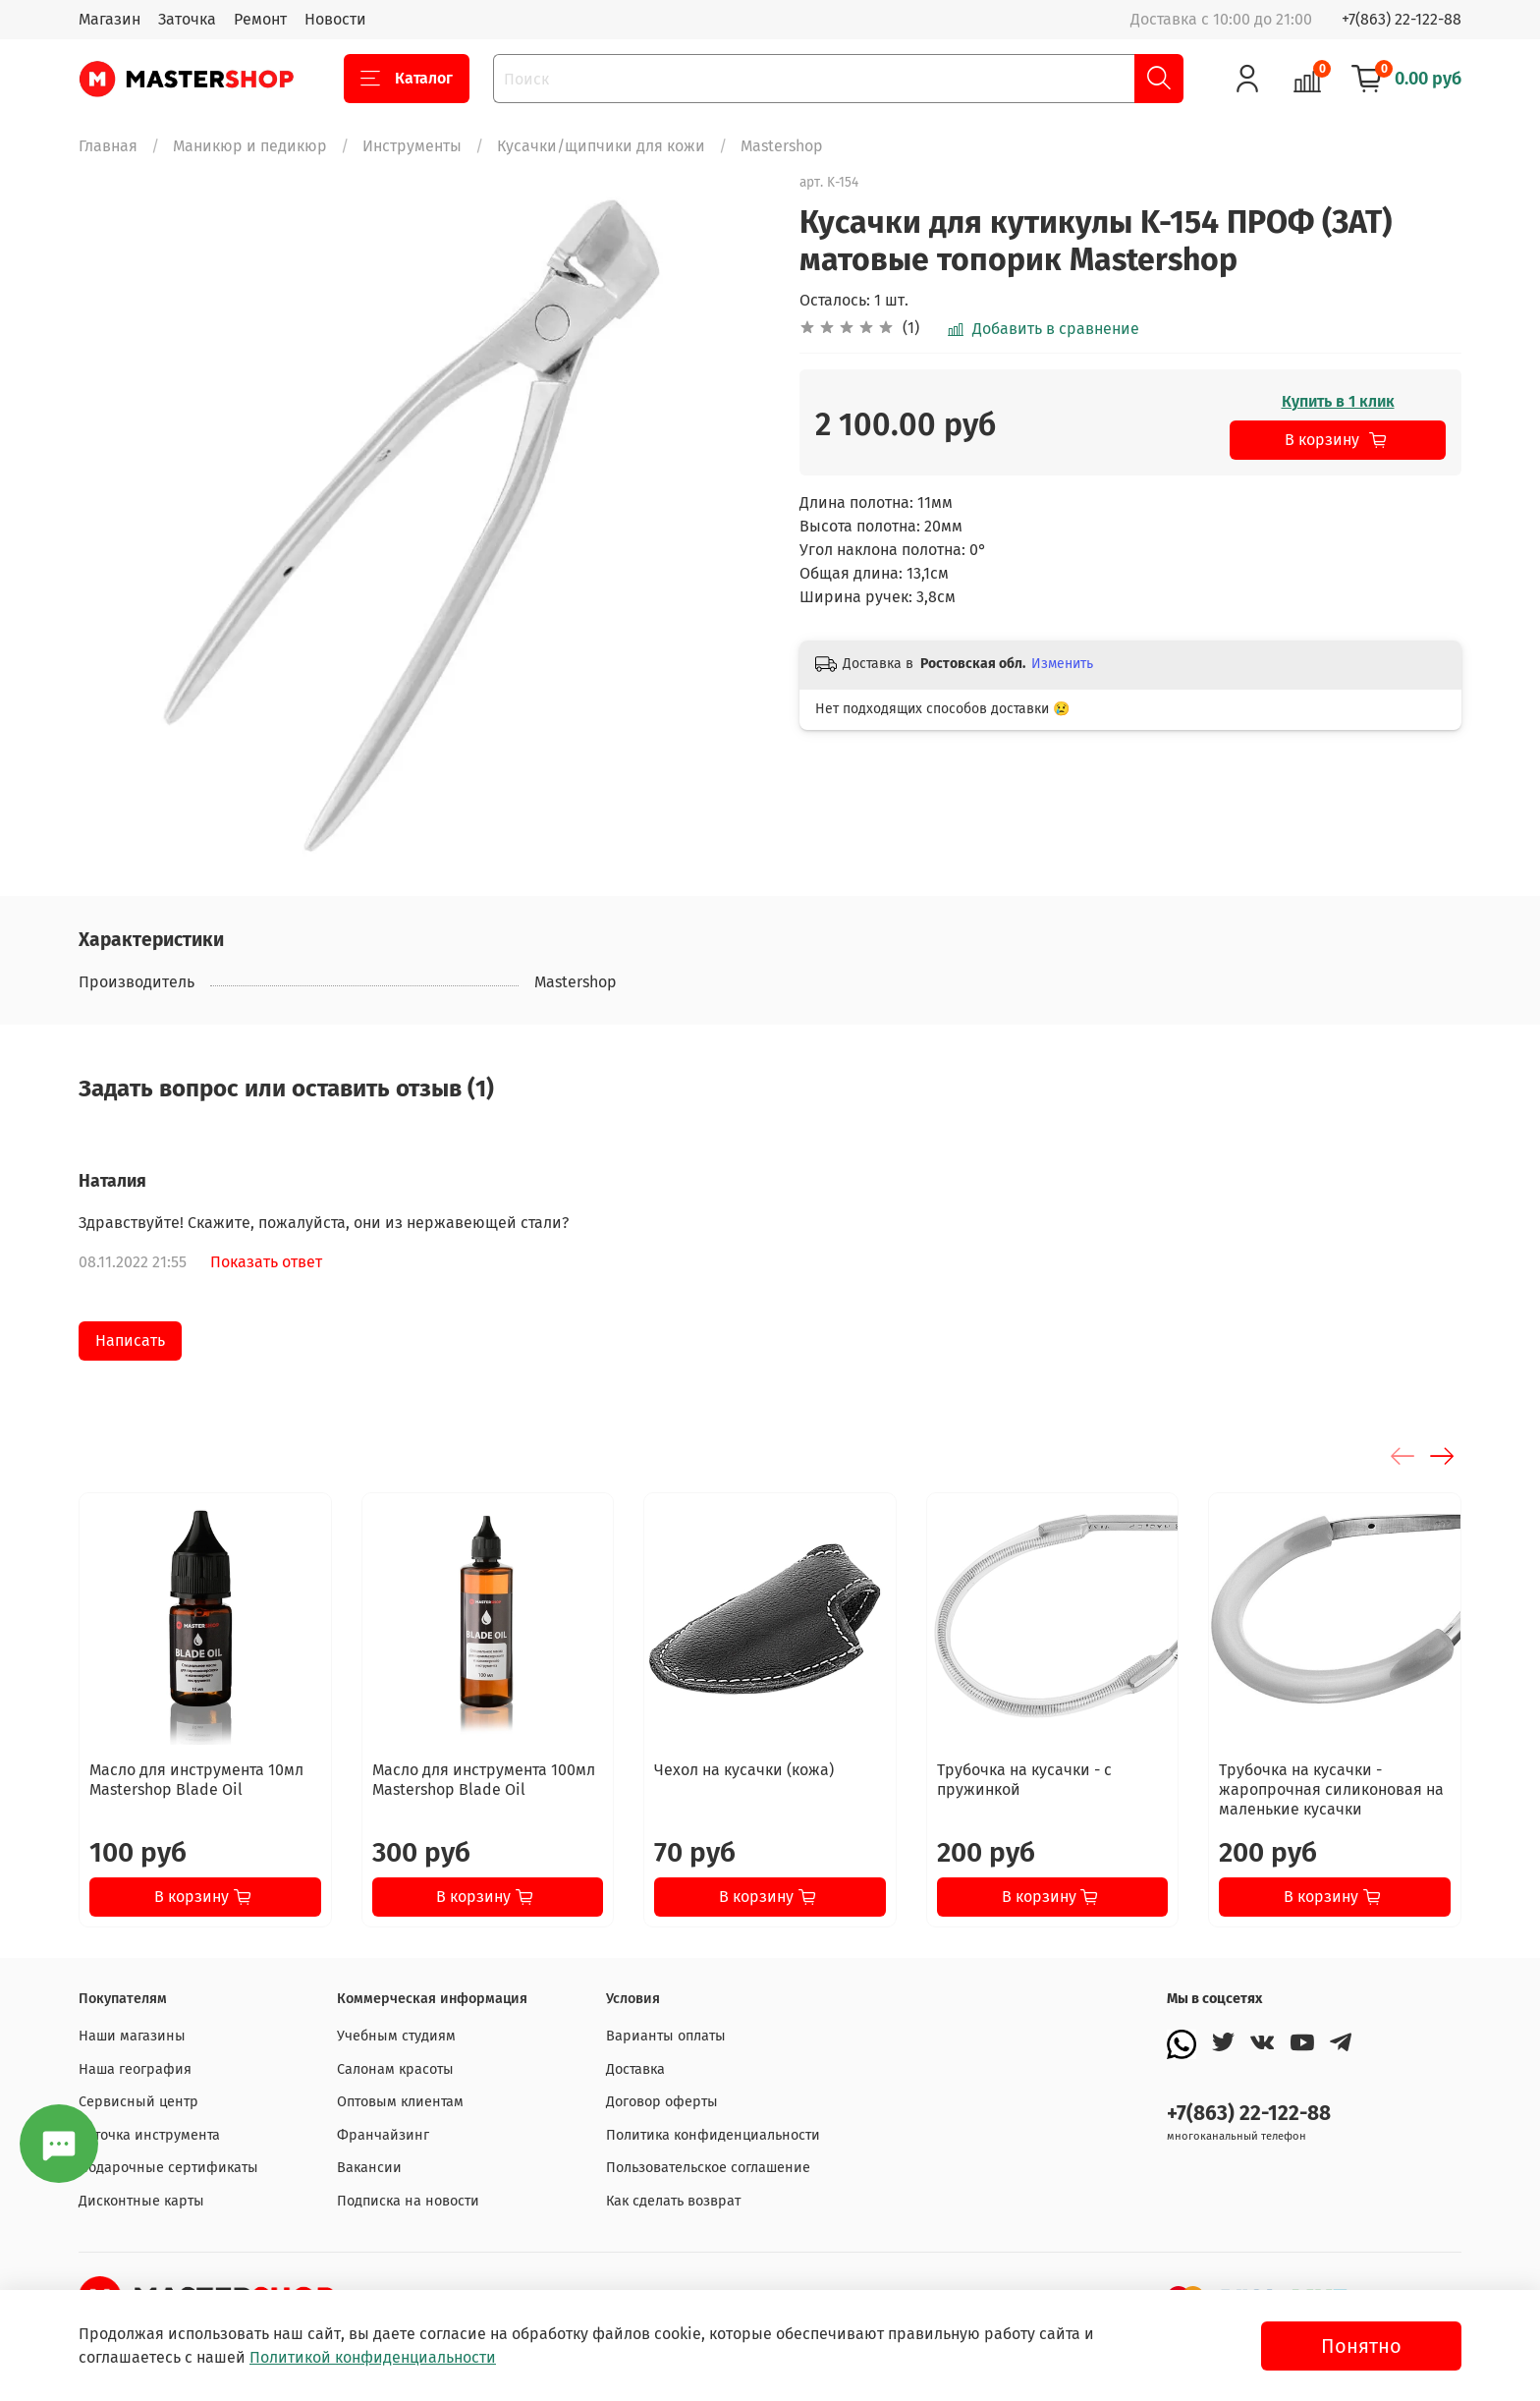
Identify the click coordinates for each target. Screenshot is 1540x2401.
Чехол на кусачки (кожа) (744, 1769)
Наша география (135, 2069)
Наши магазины (132, 2036)
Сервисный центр (138, 2102)
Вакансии (369, 2167)
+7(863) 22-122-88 (1401, 19)
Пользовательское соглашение (708, 2167)
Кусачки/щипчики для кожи (601, 146)
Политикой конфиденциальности (372, 2357)
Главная (108, 146)
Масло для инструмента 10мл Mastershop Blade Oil (196, 1779)
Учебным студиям (396, 2036)
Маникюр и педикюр (250, 146)
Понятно (1361, 2346)
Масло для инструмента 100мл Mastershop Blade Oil (483, 1779)
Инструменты (412, 146)
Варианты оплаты (666, 2036)
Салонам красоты (395, 2069)
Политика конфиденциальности (713, 2135)
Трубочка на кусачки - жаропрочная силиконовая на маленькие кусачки (1331, 1789)
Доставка (635, 2069)
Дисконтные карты (141, 2201)
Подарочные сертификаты (168, 2167)
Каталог (406, 78)
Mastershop (782, 146)
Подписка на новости (408, 2201)
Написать (130, 1340)
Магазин (109, 19)
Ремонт (260, 19)
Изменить (1062, 663)
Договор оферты (662, 2102)
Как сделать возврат (673, 2201)
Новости (335, 19)
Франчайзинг (383, 2135)
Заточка (187, 19)
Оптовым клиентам (400, 2102)
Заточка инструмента (149, 2135)
